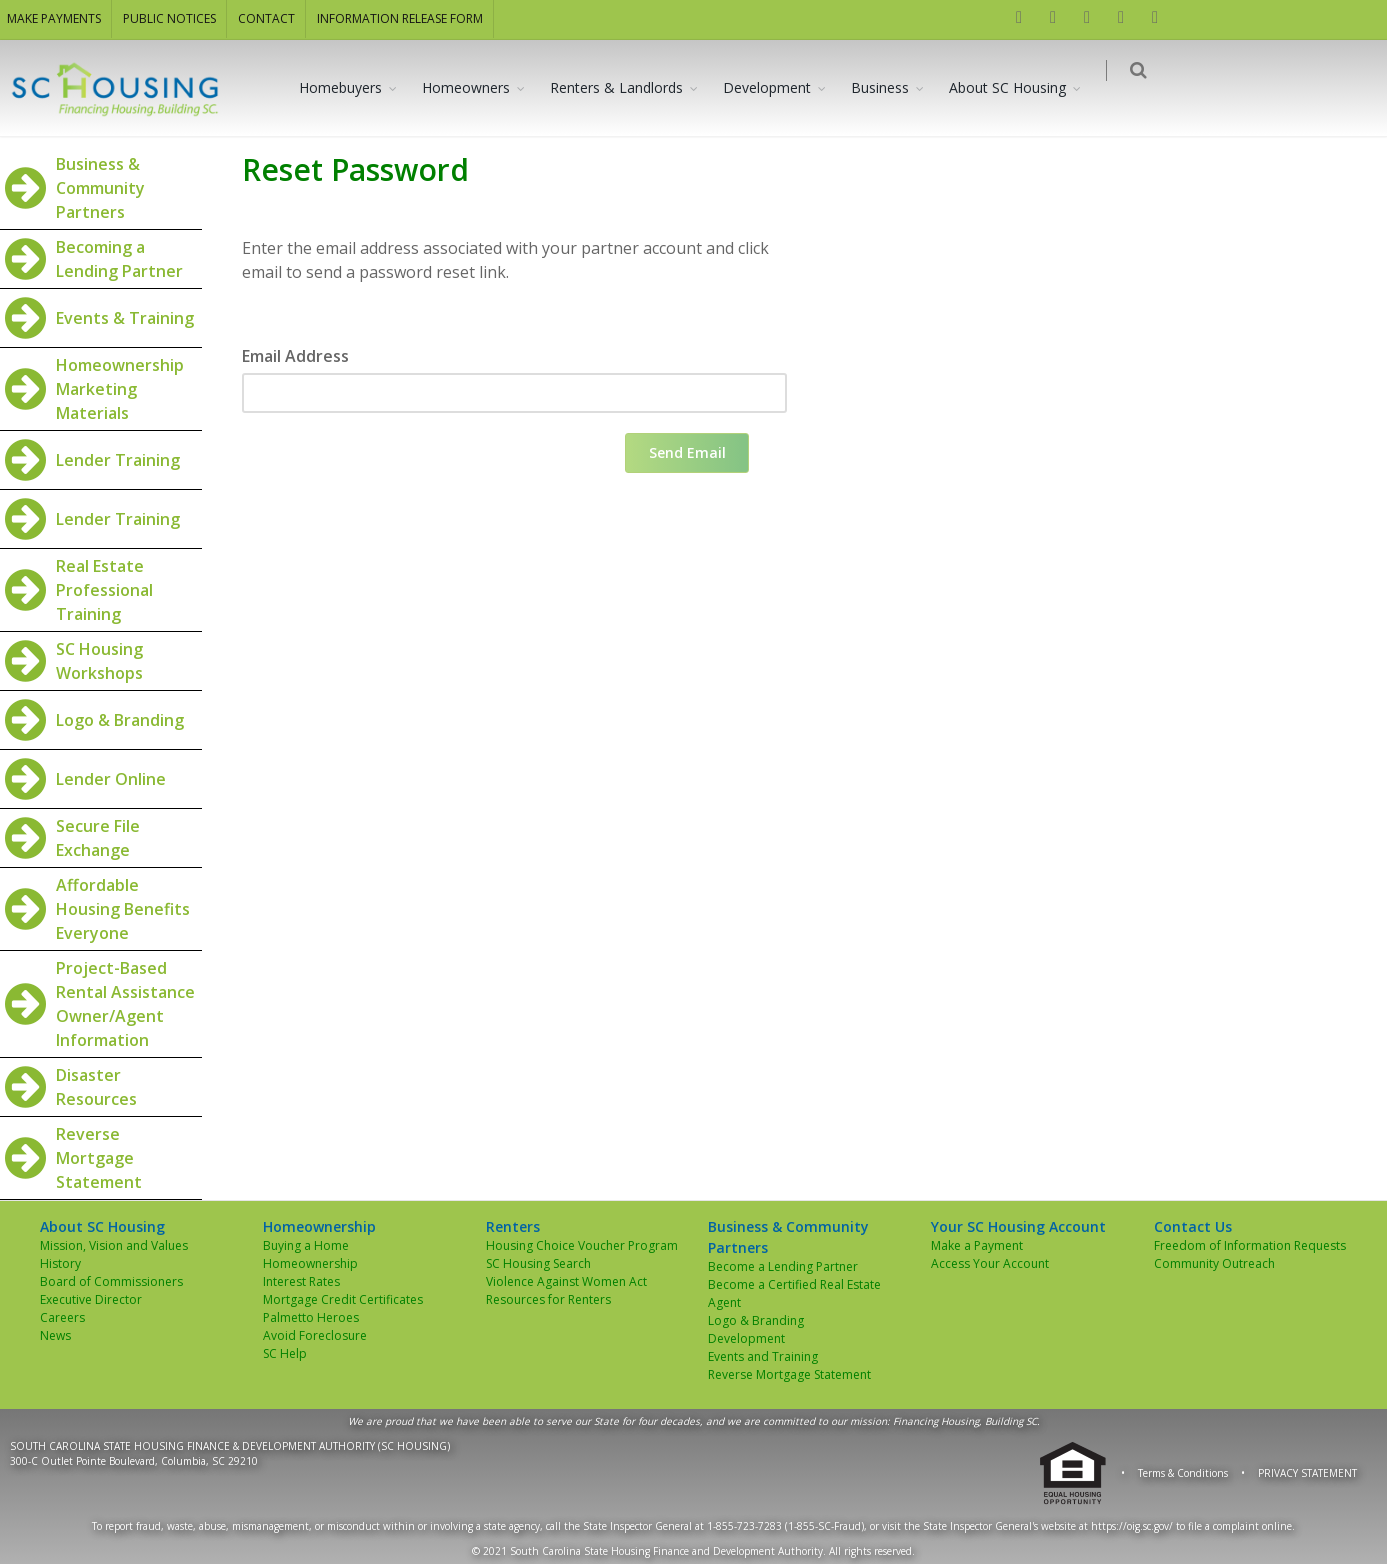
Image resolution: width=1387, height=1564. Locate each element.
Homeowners (478, 87)
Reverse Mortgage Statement (789, 1374)
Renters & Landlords (628, 87)
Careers (62, 1317)
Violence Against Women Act (566, 1281)
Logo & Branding (756, 1320)
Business (892, 87)
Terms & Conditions (1183, 1473)
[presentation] (394, 472)
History (60, 1263)
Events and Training (763, 1356)
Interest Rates (301, 1281)
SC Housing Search (538, 1263)
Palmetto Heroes (311, 1317)
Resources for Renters (548, 1299)
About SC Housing (1019, 87)
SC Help (285, 1353)
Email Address (295, 356)
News (55, 1335)
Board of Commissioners (111, 1281)
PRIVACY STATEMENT (1307, 1473)
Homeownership (310, 1263)
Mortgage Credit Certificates (343, 1299)
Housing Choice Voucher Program (582, 1245)
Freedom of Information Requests (1250, 1245)
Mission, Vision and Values (114, 1245)
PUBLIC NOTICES (169, 18)
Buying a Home (306, 1245)
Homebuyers (352, 87)
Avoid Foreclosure (315, 1335)
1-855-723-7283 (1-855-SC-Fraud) (785, 1526)
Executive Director (91, 1299)
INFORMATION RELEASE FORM (400, 18)
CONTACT (266, 18)
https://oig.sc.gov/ (1132, 1526)
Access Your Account (990, 1263)
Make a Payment (977, 1245)
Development (779, 87)
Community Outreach (1214, 1263)
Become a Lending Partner (783, 1266)
